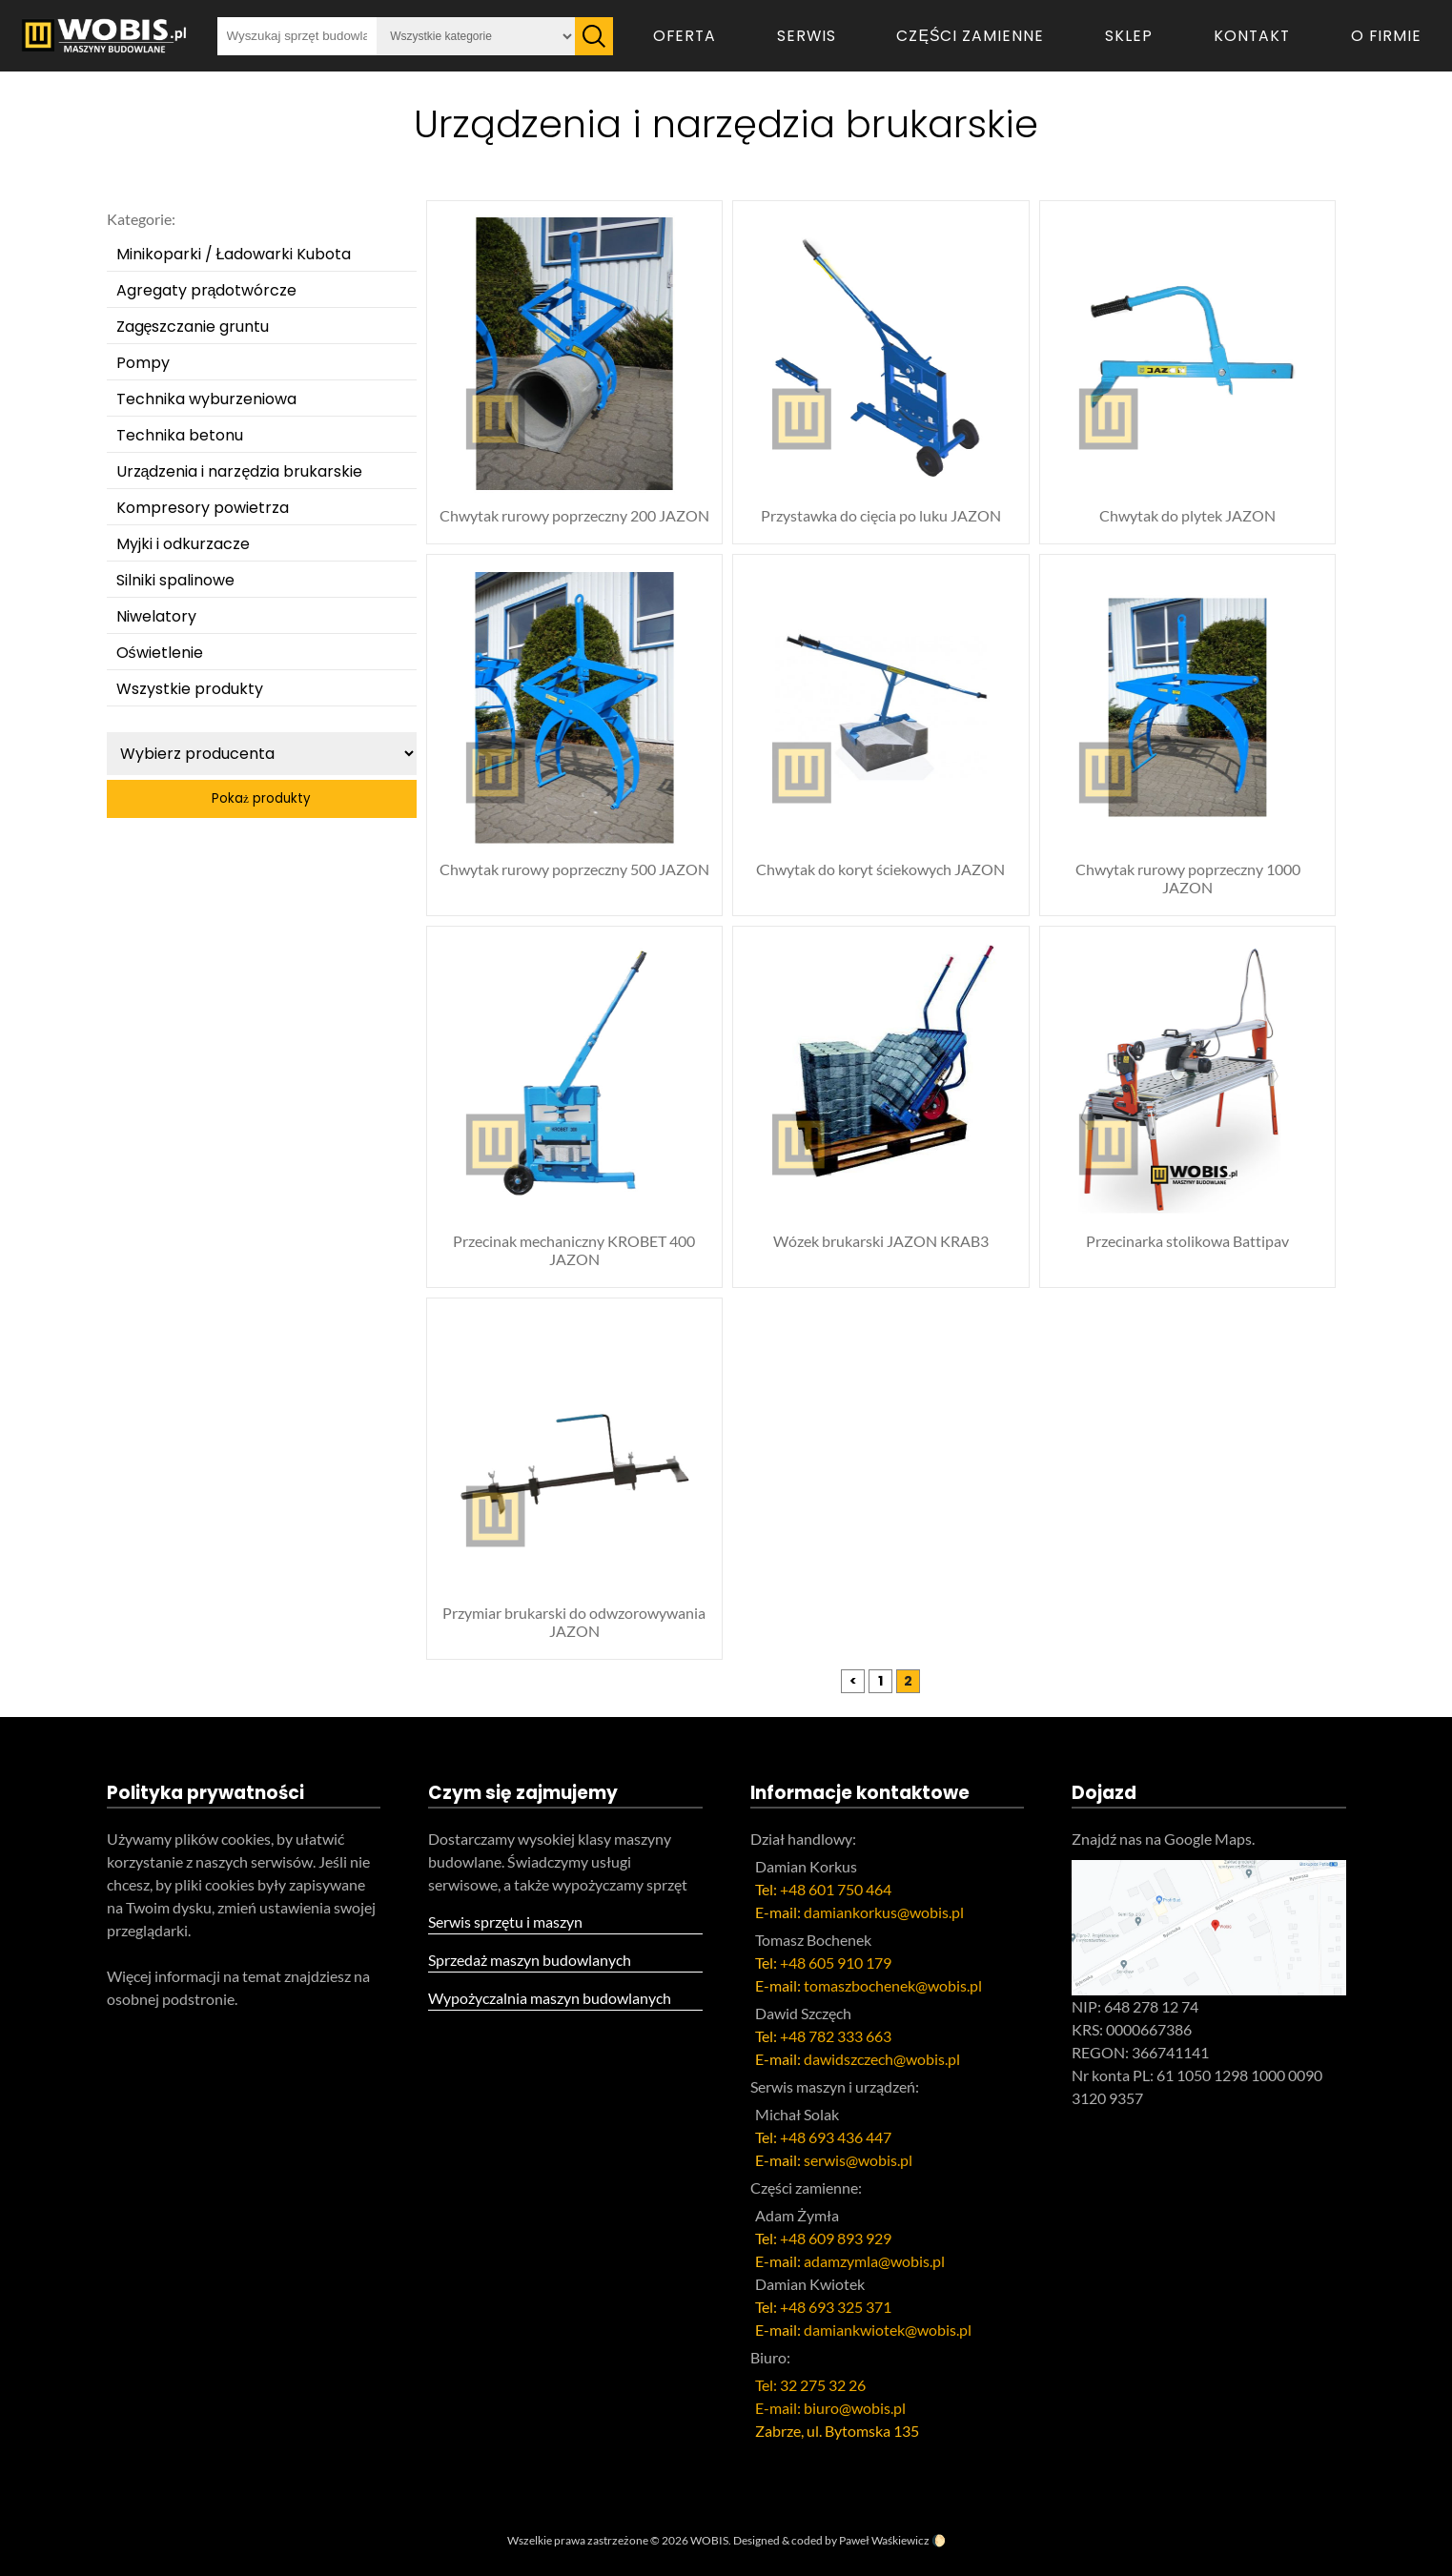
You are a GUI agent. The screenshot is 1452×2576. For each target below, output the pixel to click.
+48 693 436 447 (835, 2137)
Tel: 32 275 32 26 (810, 2385)
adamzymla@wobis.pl (874, 2261)
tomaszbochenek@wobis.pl (893, 1985)
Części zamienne (970, 36)
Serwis (806, 36)
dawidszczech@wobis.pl (882, 2059)
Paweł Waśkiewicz (884, 2540)
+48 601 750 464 (835, 1889)
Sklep (1129, 36)
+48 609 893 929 (835, 2238)
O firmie (1386, 36)
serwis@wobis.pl (858, 2160)
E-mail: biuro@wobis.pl (830, 2408)
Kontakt (1252, 36)
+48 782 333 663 (835, 2036)
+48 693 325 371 (835, 2307)
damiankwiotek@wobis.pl (887, 2329)
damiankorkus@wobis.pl (884, 1912)
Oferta (684, 36)
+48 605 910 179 (835, 1962)
